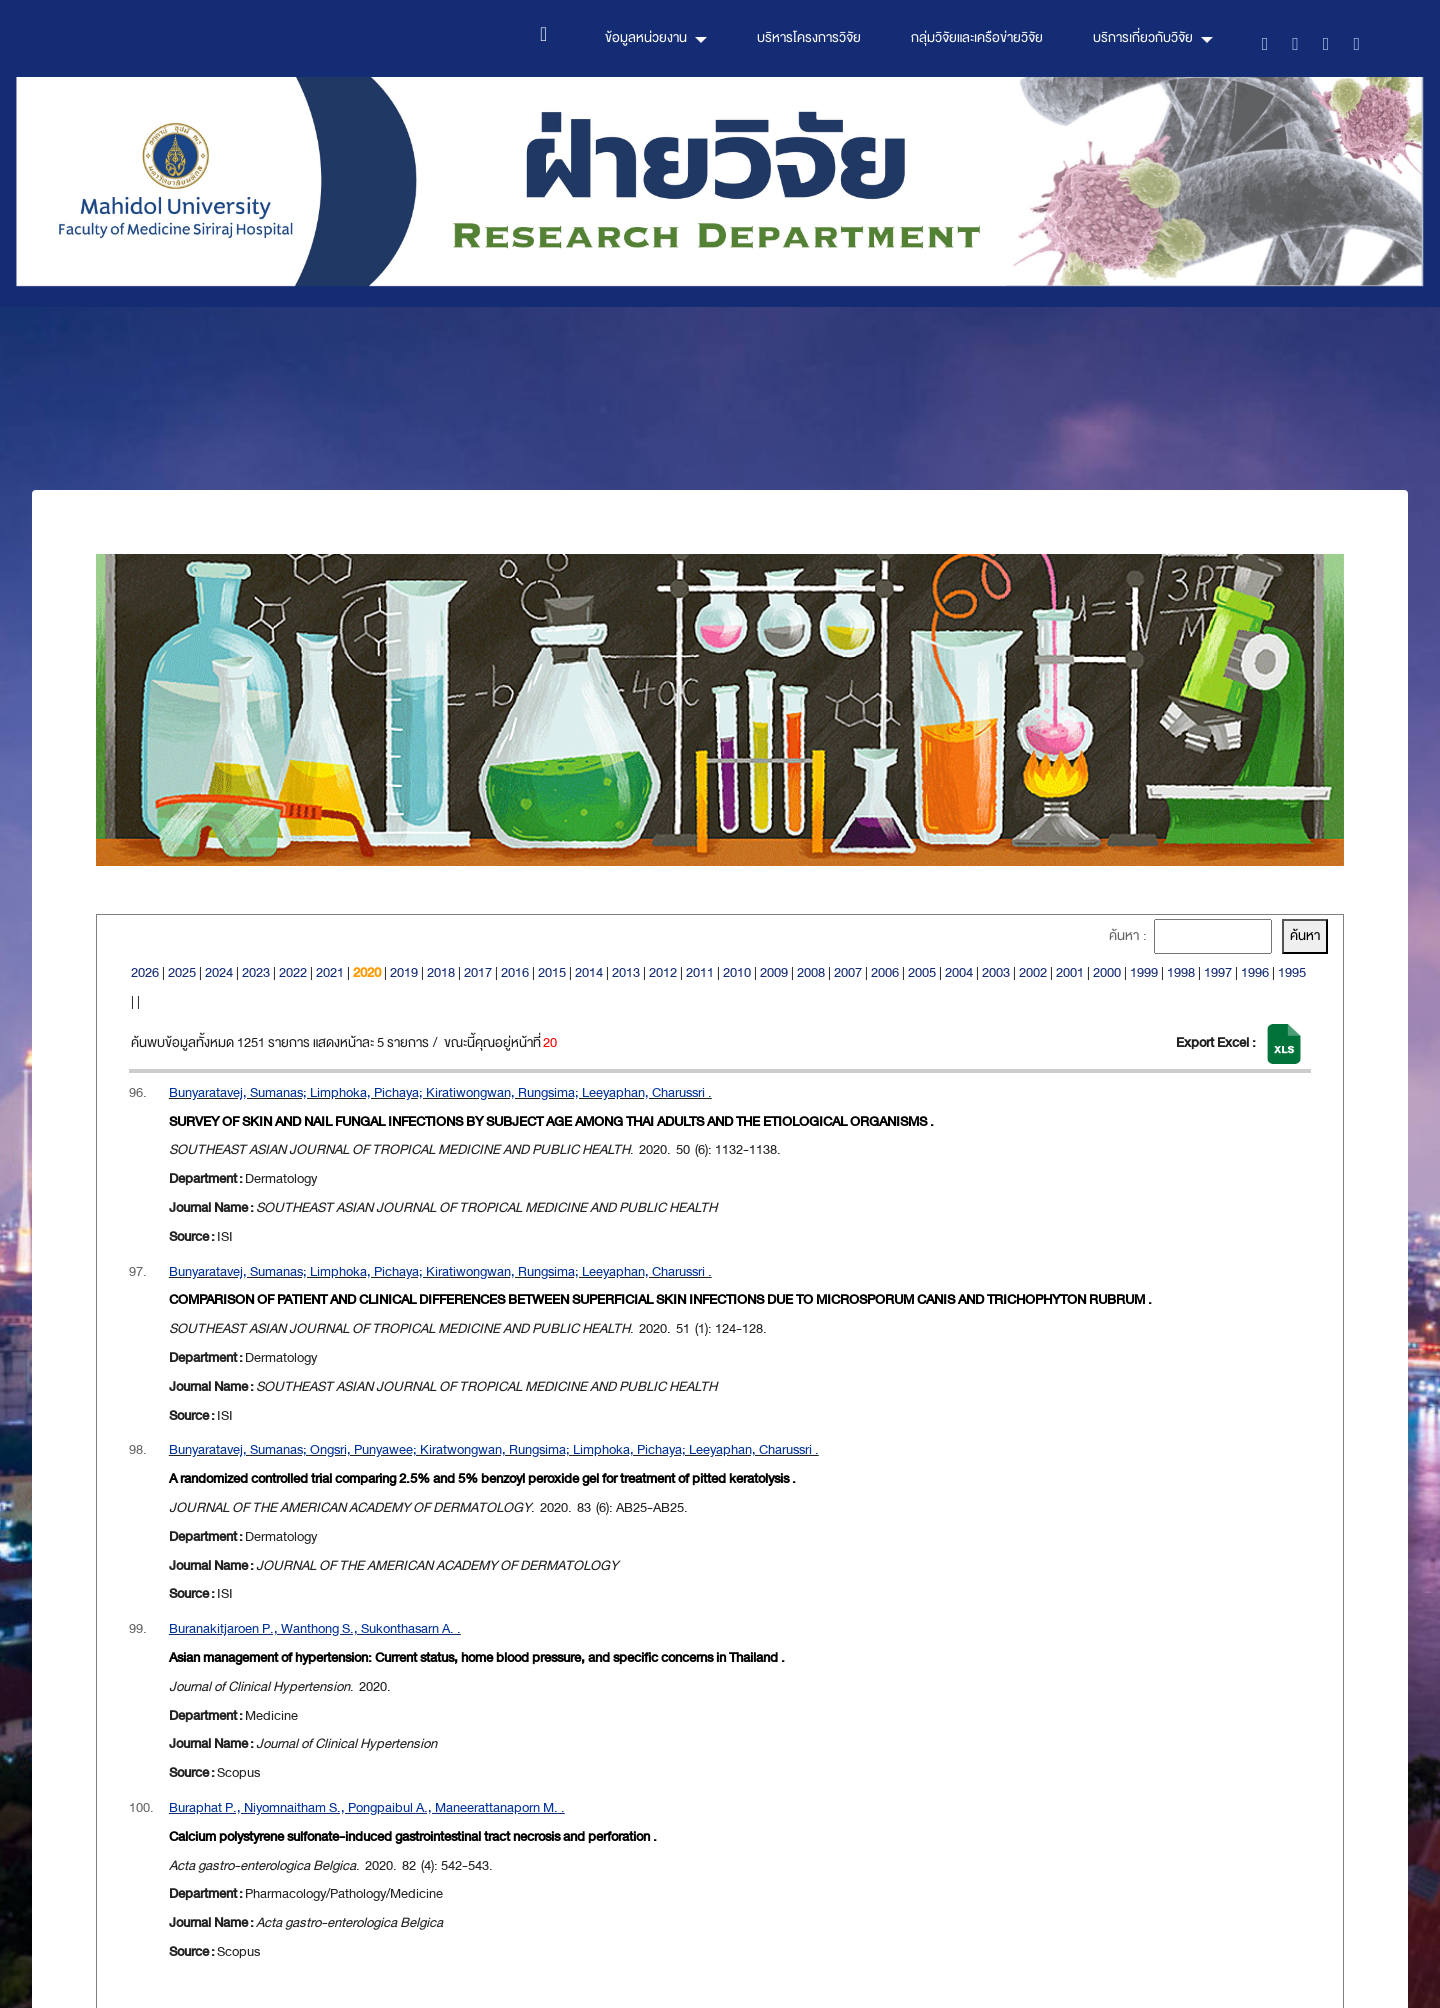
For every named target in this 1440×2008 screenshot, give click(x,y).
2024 (219, 972)
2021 (330, 972)
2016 (515, 972)
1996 (1255, 972)
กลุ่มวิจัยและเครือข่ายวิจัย (977, 37)
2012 (663, 972)
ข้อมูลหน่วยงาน (646, 37)
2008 (811, 972)
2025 (182, 972)
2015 (552, 972)
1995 (1292, 972)
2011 (700, 972)
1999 (1144, 972)
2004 (959, 972)
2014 (589, 972)
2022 (293, 972)
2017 (478, 972)
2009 (774, 972)
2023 (256, 972)
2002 (1033, 972)
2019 (404, 972)
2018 (441, 972)
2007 (848, 972)
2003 (996, 972)
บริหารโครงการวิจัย (809, 37)
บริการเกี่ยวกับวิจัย (1143, 37)
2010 (737, 972)
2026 (145, 972)
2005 (922, 972)
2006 (885, 972)
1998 (1181, 972)
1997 (1218, 972)
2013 (626, 972)
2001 (1070, 972)
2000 (1107, 972)
